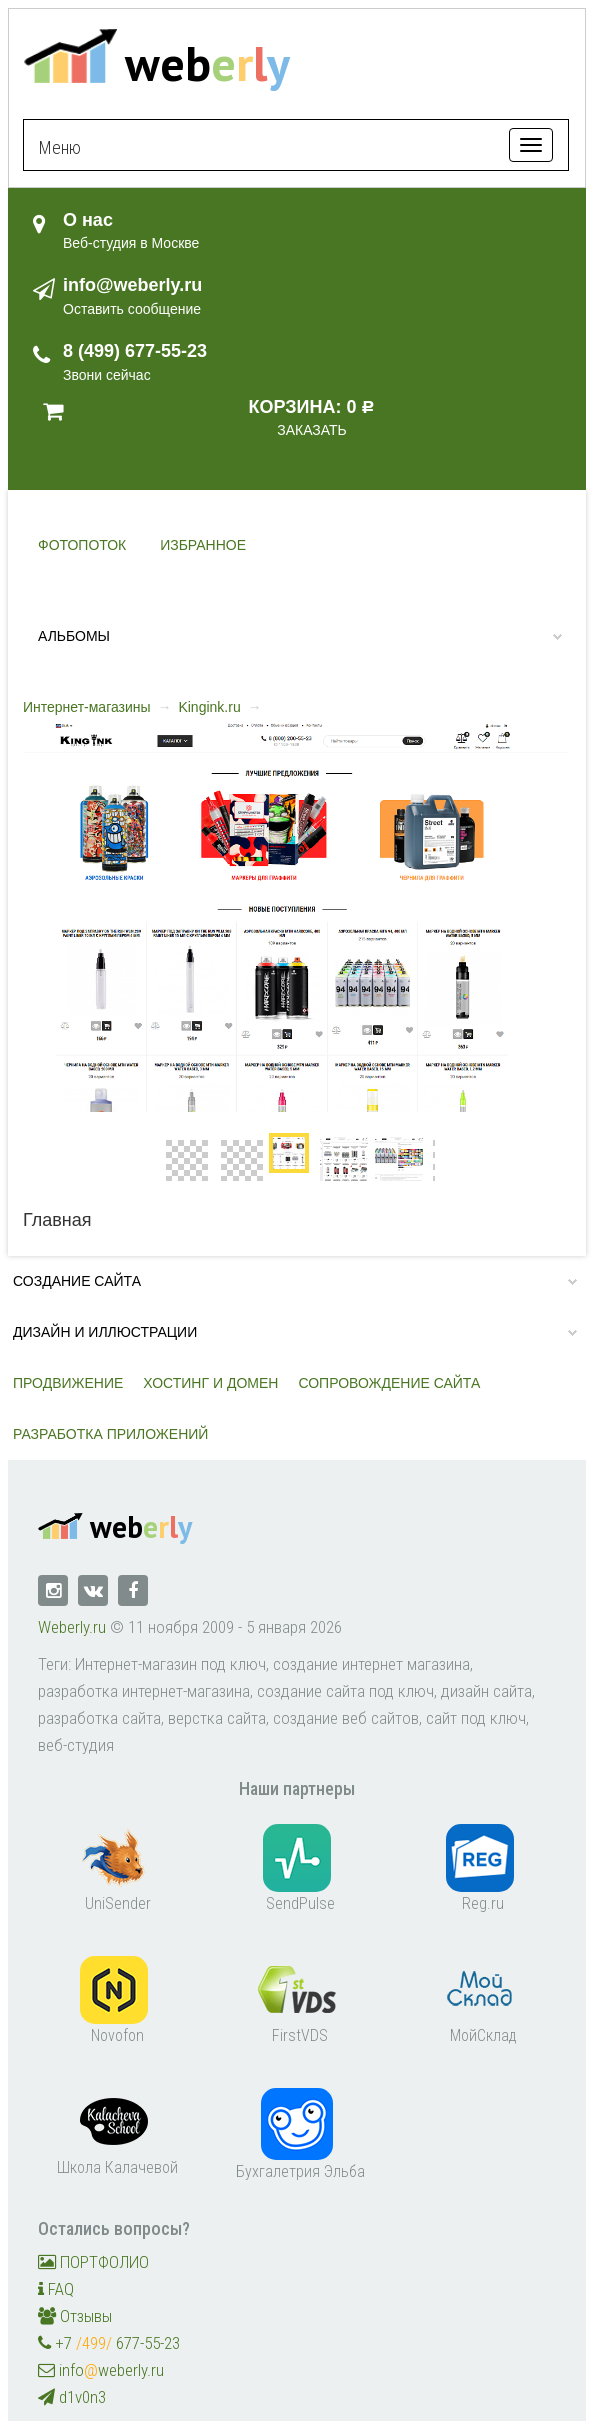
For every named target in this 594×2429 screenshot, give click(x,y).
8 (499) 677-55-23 (135, 351)
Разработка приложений (110, 1434)
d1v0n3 (72, 2397)
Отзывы (75, 2316)
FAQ (56, 2289)
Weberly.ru (72, 1627)
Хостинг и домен (210, 1383)
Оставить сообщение (132, 309)
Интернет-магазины (87, 707)
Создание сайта (77, 1281)
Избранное (203, 545)
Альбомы (74, 636)
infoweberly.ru (101, 2370)
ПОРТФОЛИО (93, 2262)
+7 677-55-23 (109, 2343)
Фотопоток (82, 545)
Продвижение (68, 1383)
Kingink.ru (209, 707)
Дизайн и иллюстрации (105, 1332)
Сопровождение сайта (389, 1383)
